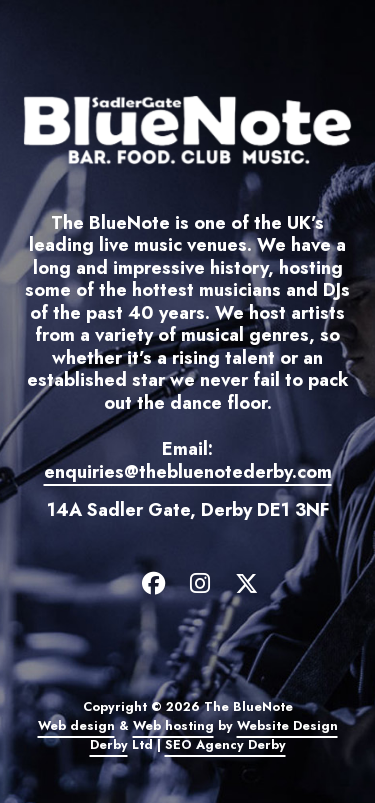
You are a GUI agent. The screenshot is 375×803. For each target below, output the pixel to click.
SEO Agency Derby (225, 745)
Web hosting (173, 726)
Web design (76, 726)
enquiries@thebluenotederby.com (188, 472)
